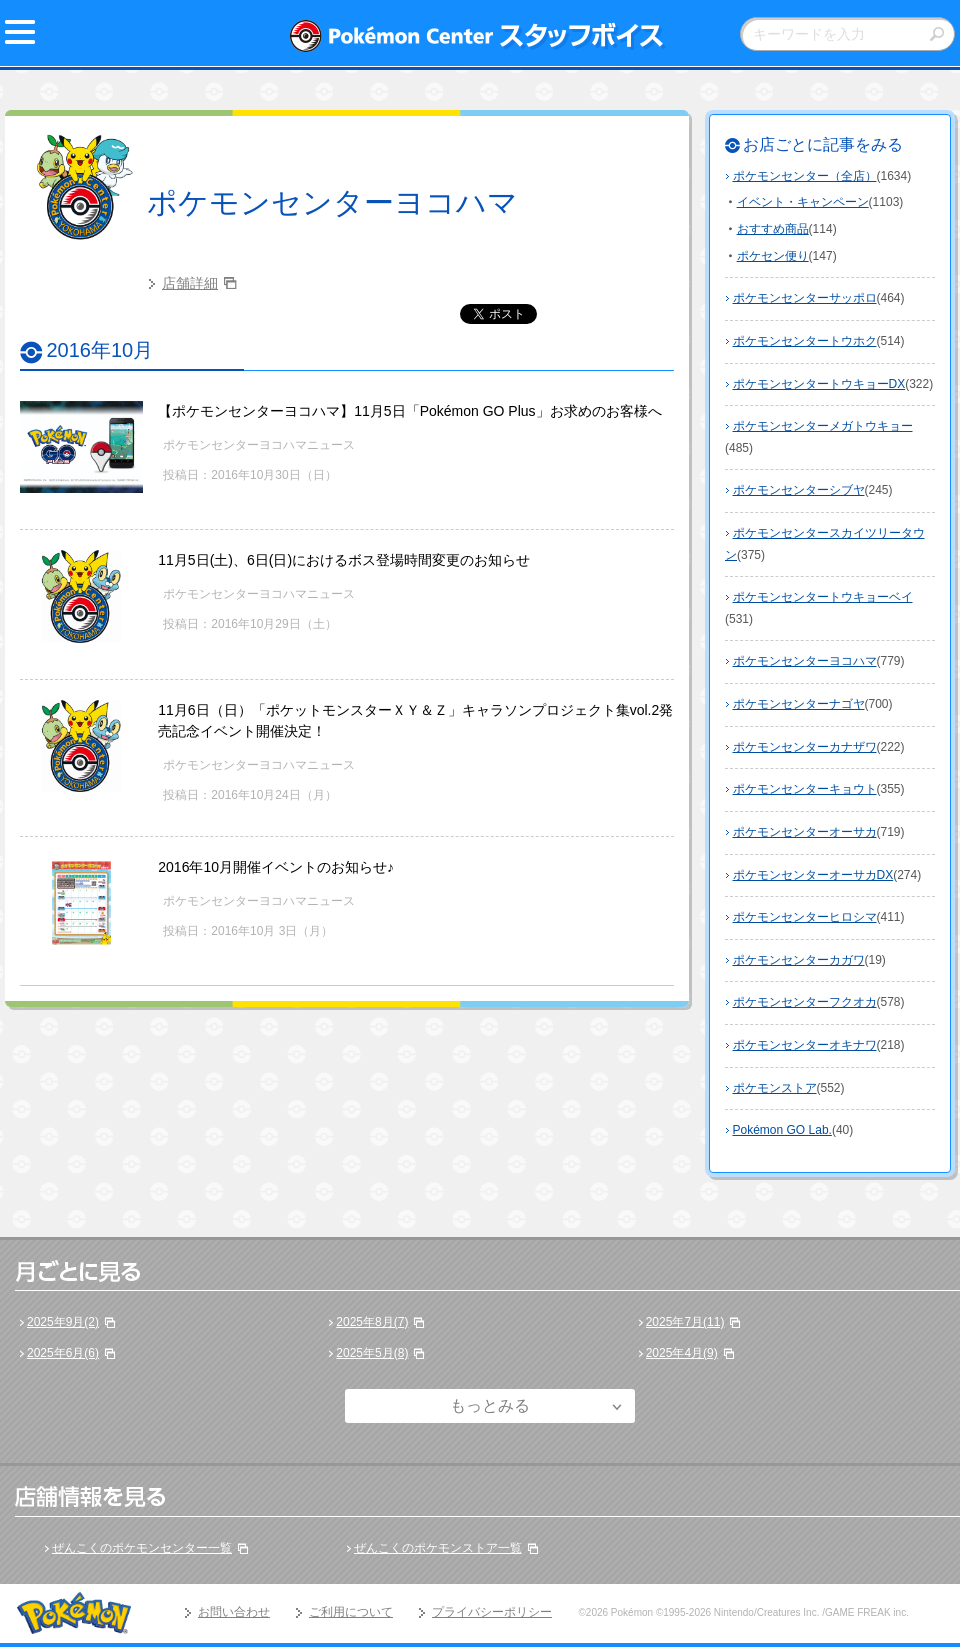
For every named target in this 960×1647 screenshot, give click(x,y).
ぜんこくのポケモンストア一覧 (438, 1548)
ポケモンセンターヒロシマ (805, 917)
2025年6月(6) (63, 1353)
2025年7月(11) (685, 1322)
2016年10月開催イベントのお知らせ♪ (276, 867)
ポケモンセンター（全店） (805, 176)
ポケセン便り (773, 256)
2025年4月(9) (682, 1353)
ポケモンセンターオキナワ (805, 1045)
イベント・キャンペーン (803, 202)
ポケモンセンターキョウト (805, 789)
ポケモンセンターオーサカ (805, 832)
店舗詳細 (190, 283)
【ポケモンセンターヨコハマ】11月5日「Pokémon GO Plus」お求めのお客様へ (409, 411)
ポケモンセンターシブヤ (799, 490)
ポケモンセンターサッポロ (805, 298)
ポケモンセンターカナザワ (805, 747)
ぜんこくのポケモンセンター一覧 (142, 1548)
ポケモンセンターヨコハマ (332, 202)
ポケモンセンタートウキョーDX (819, 384)
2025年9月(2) (63, 1322)
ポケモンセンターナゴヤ (799, 704)
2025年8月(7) (372, 1322)
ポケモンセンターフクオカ (805, 1002)
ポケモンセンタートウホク (805, 341)
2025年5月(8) (372, 1353)
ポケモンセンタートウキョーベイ (823, 597)
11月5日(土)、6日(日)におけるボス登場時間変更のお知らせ (344, 560)
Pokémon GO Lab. (782, 1130)
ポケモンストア (775, 1088)
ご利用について (351, 1612)
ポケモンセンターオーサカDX (813, 875)
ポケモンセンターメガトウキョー (823, 426)
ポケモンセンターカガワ (799, 960)
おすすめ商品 (773, 229)
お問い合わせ (234, 1612)
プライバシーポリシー (492, 1612)
